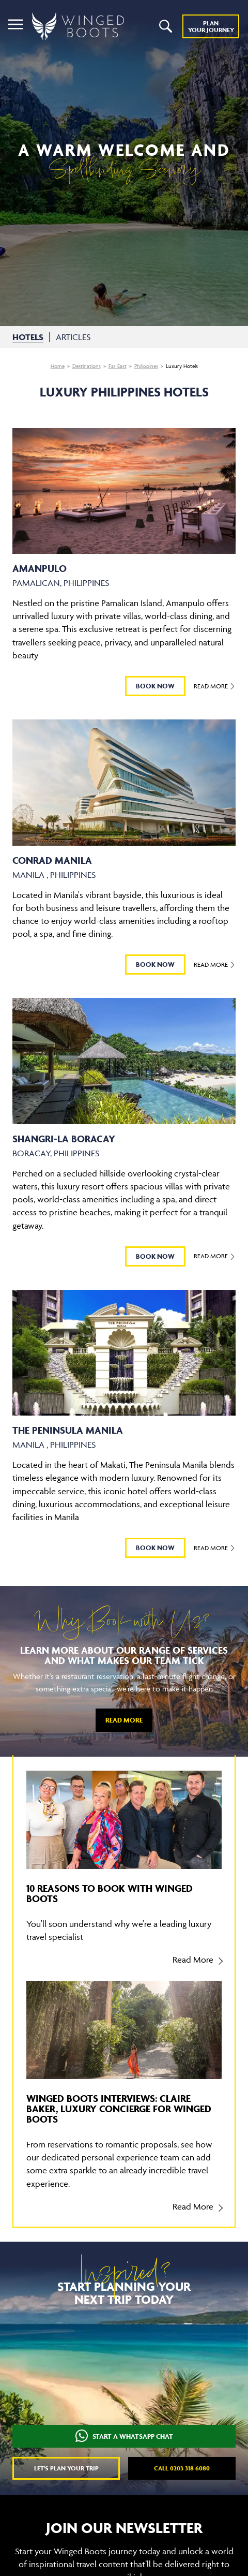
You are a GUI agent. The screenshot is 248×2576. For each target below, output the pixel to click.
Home (58, 366)
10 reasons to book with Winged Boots (109, 1893)
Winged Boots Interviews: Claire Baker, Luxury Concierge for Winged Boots (118, 2108)
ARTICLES (73, 337)
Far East (118, 366)
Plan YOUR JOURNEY (211, 26)
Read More (215, 686)
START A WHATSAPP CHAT (124, 2436)
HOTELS (27, 337)
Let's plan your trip (66, 2468)
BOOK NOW (155, 686)
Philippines (146, 366)
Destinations (86, 366)
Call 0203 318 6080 (182, 2468)
